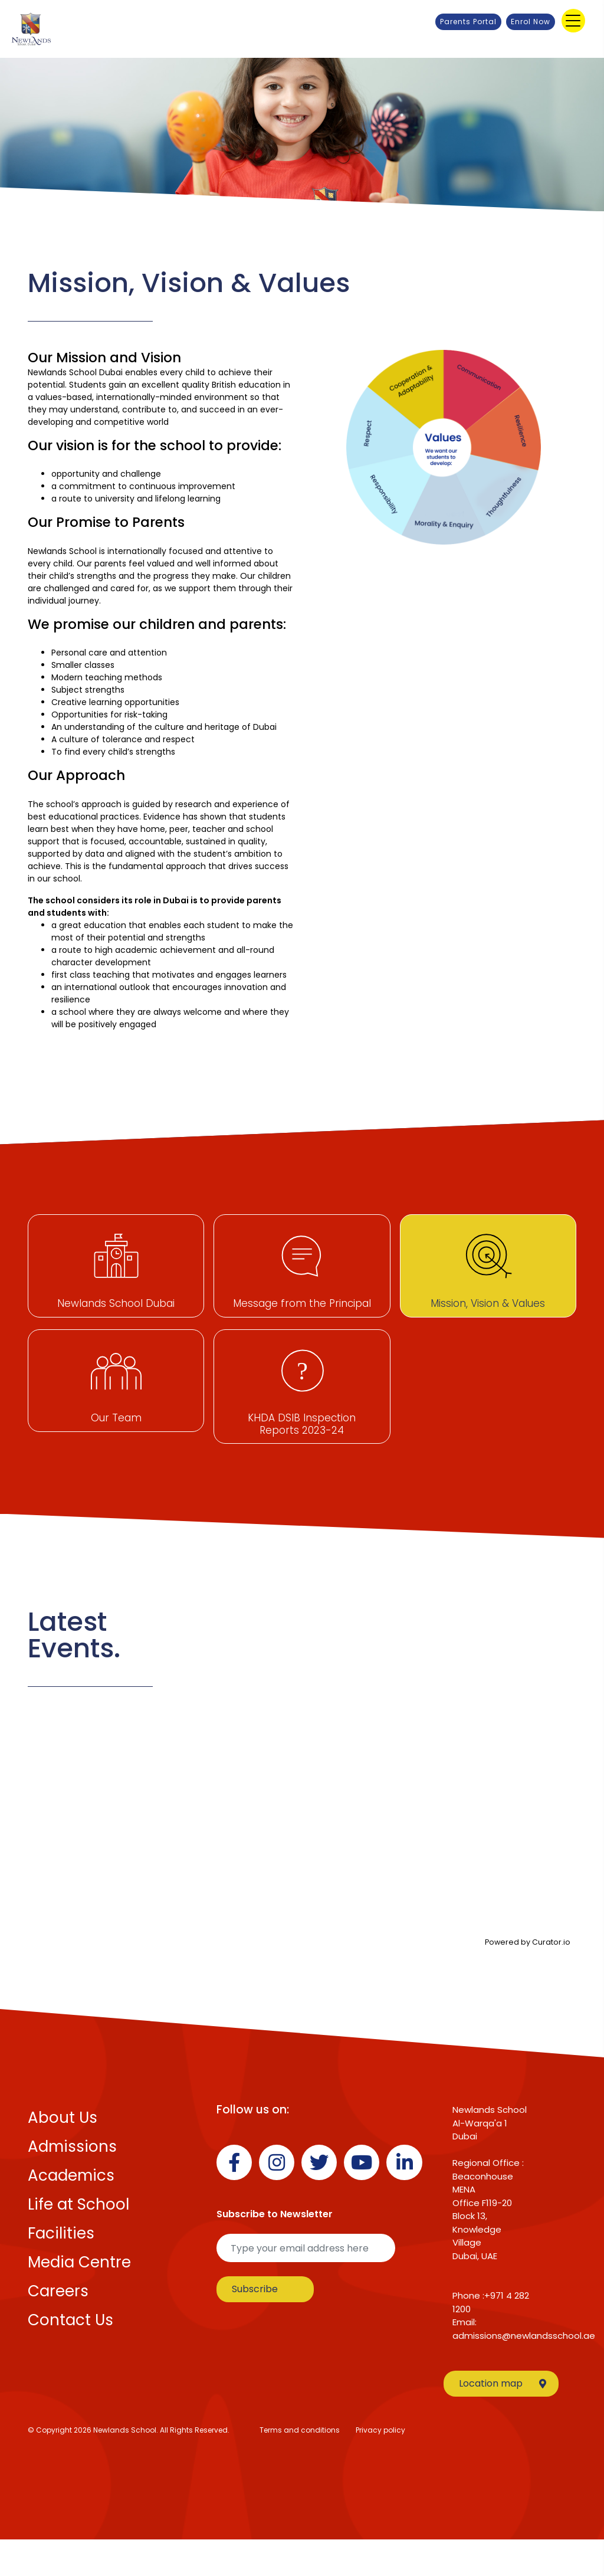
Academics (71, 2212)
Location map (502, 2420)
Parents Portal (468, 22)
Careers (58, 2327)
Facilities (61, 2269)
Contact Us (70, 2356)
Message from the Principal (302, 1303)
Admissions (72, 2183)
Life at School (78, 2240)
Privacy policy (380, 2467)
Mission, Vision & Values (488, 1303)
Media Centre (79, 2298)
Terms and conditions (300, 2467)
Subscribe (255, 2325)
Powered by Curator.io (527, 1978)
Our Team (116, 1442)
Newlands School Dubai (116, 1303)
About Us (62, 2154)
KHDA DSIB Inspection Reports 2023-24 (302, 1448)
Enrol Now (530, 22)
